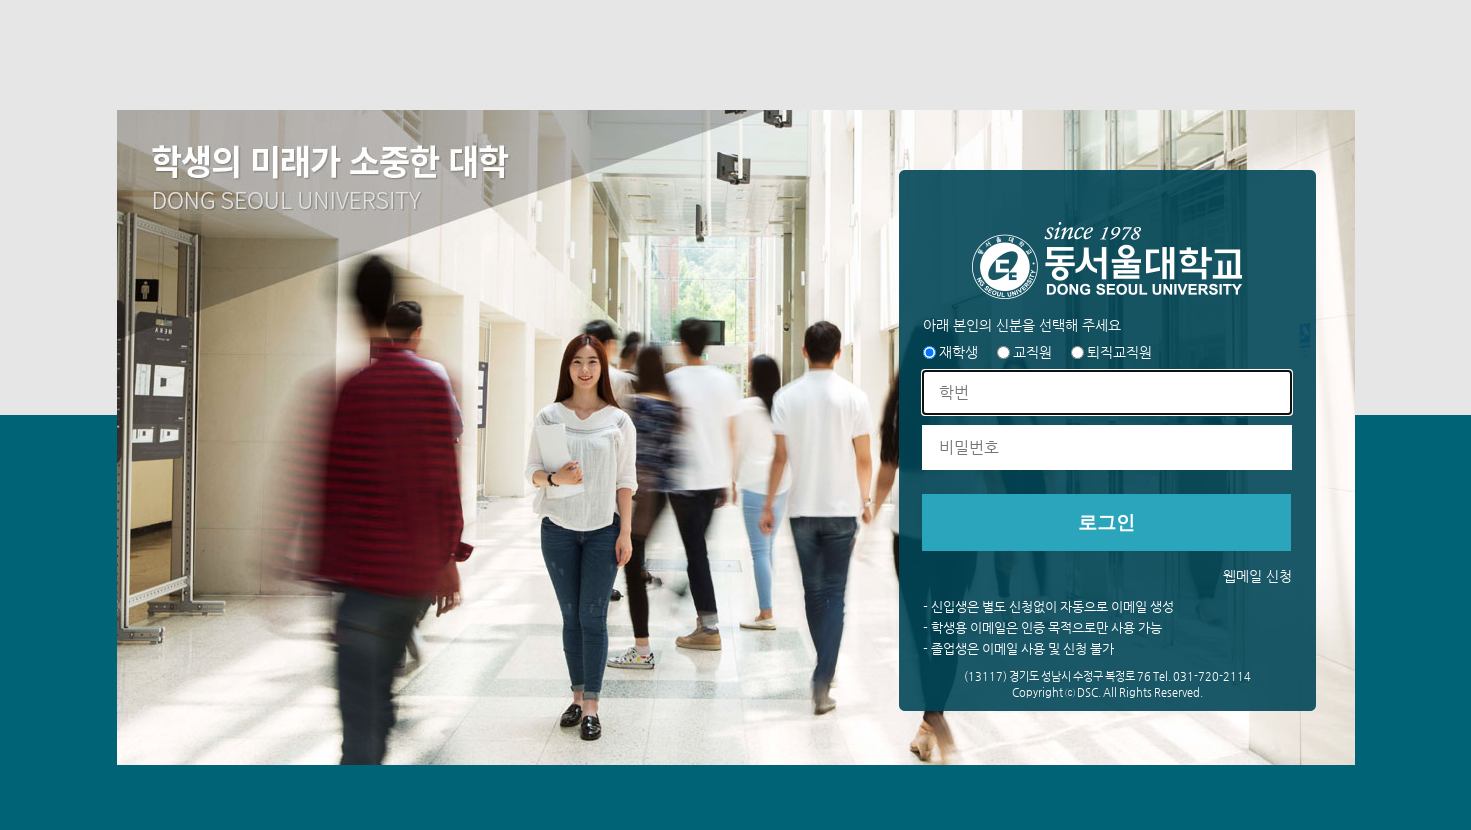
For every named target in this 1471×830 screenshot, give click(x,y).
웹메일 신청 (1257, 576)
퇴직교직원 (1119, 352)
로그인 (1106, 522)
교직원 (1032, 352)
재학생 (958, 352)
